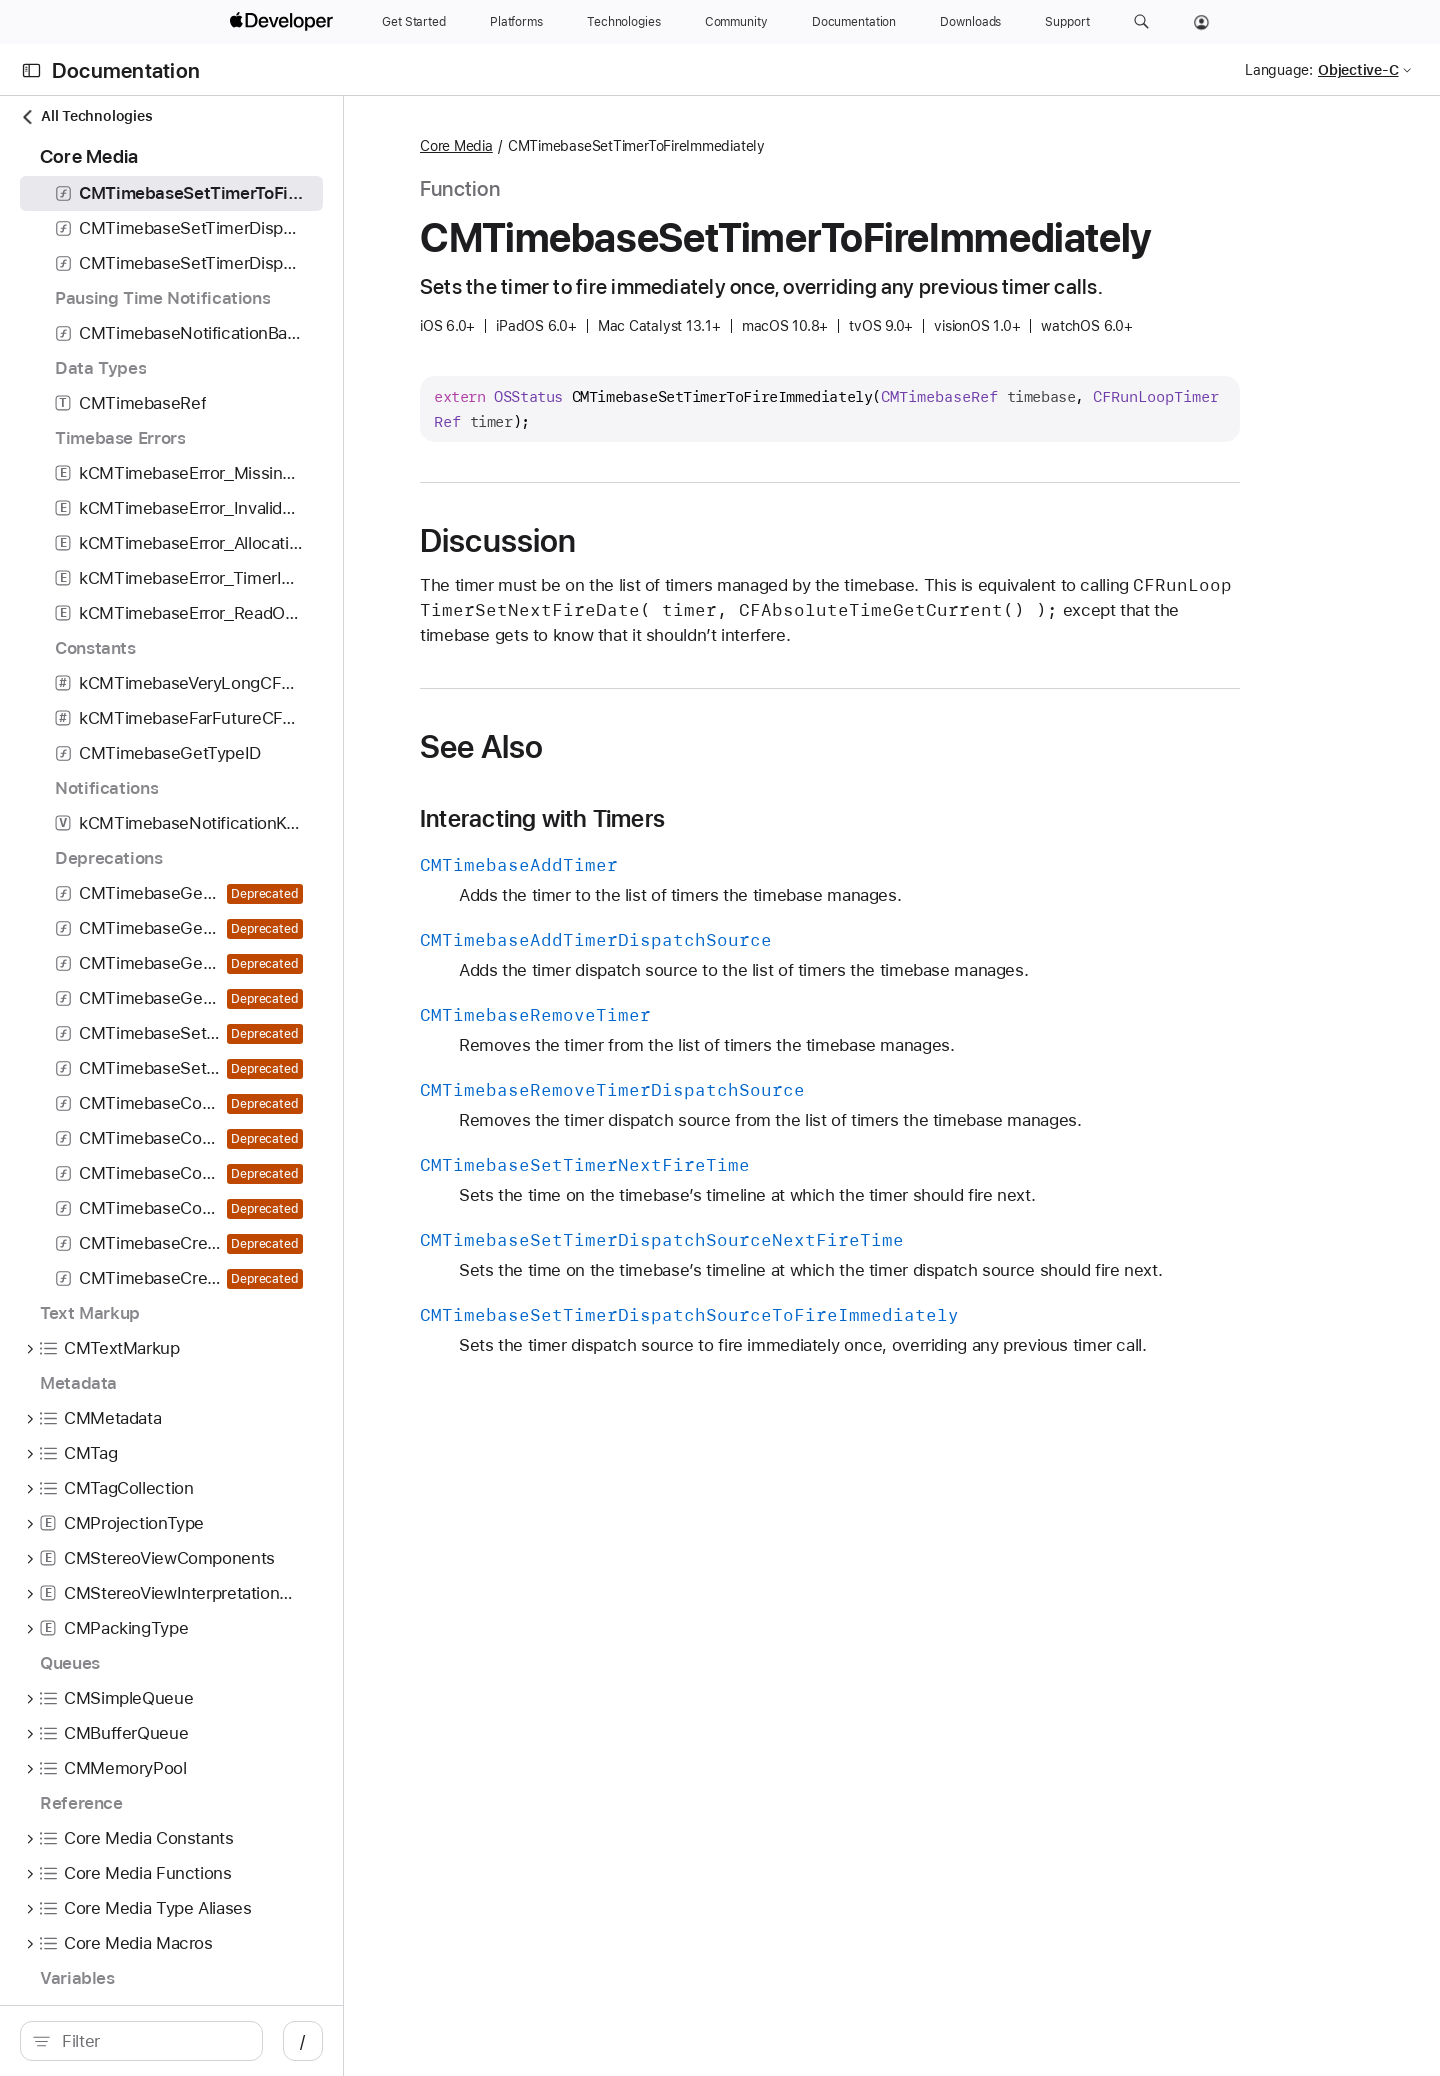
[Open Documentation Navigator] (31, 70)
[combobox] (196, 2041)
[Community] (736, 22)
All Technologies (86, 116)
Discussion (604, 541)
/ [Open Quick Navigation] (391, 2041)
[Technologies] (624, 22)
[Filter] (196, 2041)
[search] (185, 2041)
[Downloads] (970, 22)
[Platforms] (516, 22)
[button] (1141, 22)
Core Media (562, 146)
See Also (587, 747)
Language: (1279, 70)
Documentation (126, 70)
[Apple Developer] (284, 22)
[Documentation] (854, 22)
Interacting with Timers (648, 819)
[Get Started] (414, 22)
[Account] (1201, 22)
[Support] (1067, 22)
